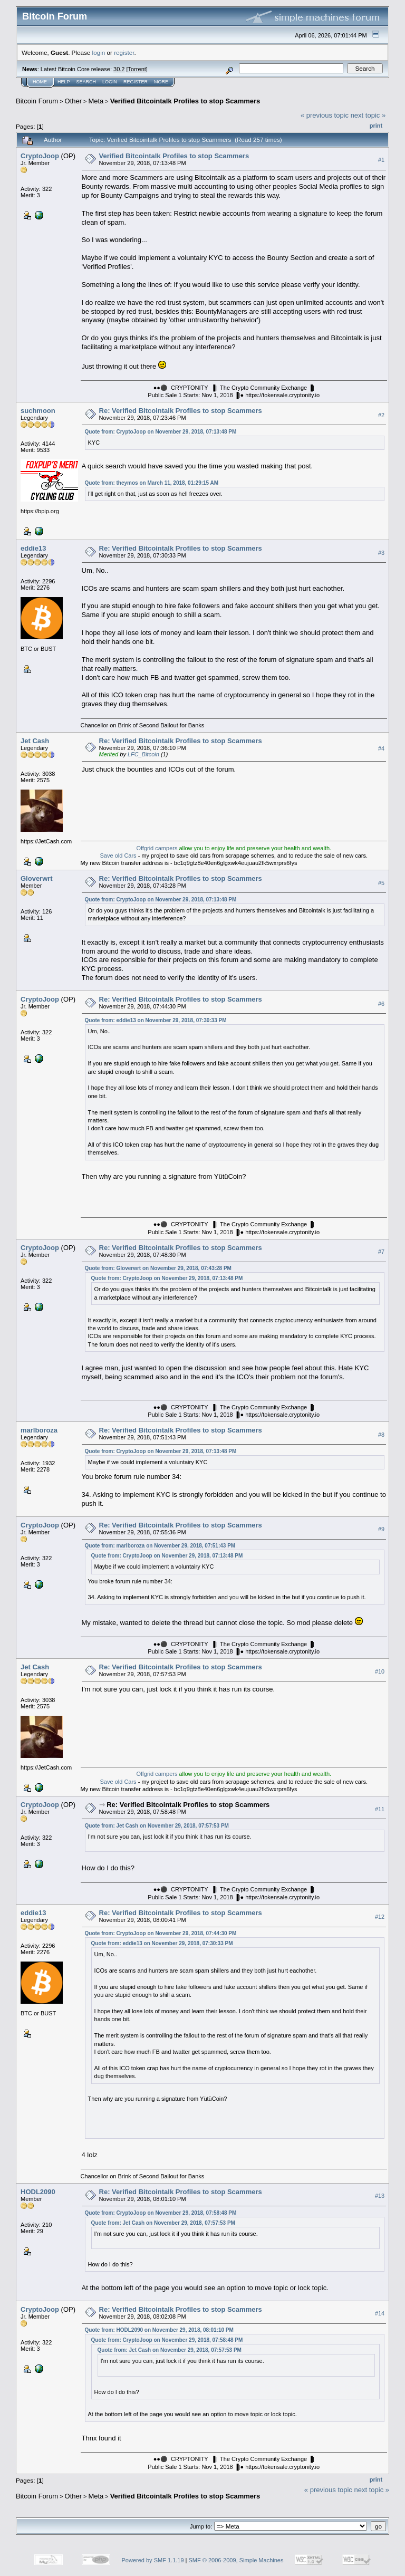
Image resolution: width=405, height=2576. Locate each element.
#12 (379, 1917)
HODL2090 (38, 2192)
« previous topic (325, 115)
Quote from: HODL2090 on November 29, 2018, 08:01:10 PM (159, 2330)
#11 (379, 1809)
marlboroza (39, 1430)
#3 (381, 553)
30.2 (118, 69)
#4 (381, 748)
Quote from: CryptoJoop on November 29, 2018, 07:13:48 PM (161, 432)
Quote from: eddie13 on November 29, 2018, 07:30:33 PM (156, 1020)
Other (73, 101)
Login (109, 81)
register (124, 52)
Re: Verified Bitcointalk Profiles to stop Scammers (180, 411)
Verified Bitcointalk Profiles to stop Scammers (185, 101)
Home (40, 81)
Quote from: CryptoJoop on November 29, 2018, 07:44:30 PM (161, 1933)
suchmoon (38, 411)
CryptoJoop (40, 156)
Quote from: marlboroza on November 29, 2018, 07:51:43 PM (160, 1546)
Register (135, 81)
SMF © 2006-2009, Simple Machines (236, 2560)
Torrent (137, 69)
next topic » (368, 115)
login (98, 52)
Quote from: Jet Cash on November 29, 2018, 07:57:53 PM (157, 1826)
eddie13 (33, 548)
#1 (381, 160)
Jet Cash (35, 741)
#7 (381, 1251)
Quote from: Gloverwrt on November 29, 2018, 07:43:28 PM (158, 1268)
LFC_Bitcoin (143, 754)
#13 (379, 2196)
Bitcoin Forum (37, 101)
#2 (381, 415)
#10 (379, 1671)
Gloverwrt (37, 878)
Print (376, 125)
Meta (95, 101)
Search (86, 81)
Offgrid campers (156, 848)
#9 (381, 1529)
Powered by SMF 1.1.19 (153, 2560)
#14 (379, 2313)
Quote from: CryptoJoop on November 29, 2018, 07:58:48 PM (161, 2213)
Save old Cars (118, 855)
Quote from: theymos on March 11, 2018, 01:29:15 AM (152, 483)
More (161, 81)
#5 (381, 883)
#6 (381, 1004)
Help (63, 81)
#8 (381, 1434)
